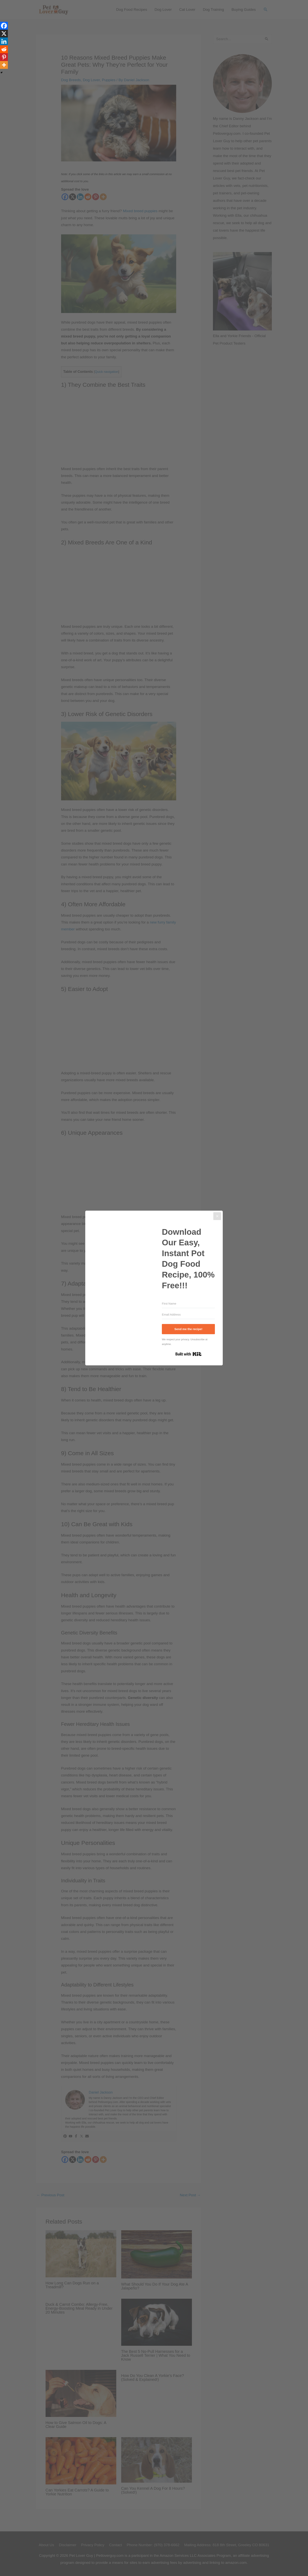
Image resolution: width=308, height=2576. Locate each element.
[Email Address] (188, 1314)
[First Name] (188, 1303)
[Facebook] (4, 26)
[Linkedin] (4, 41)
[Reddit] (4, 49)
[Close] (217, 1216)
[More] (4, 65)
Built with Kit (188, 1354)
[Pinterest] (4, 57)
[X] (4, 33)
